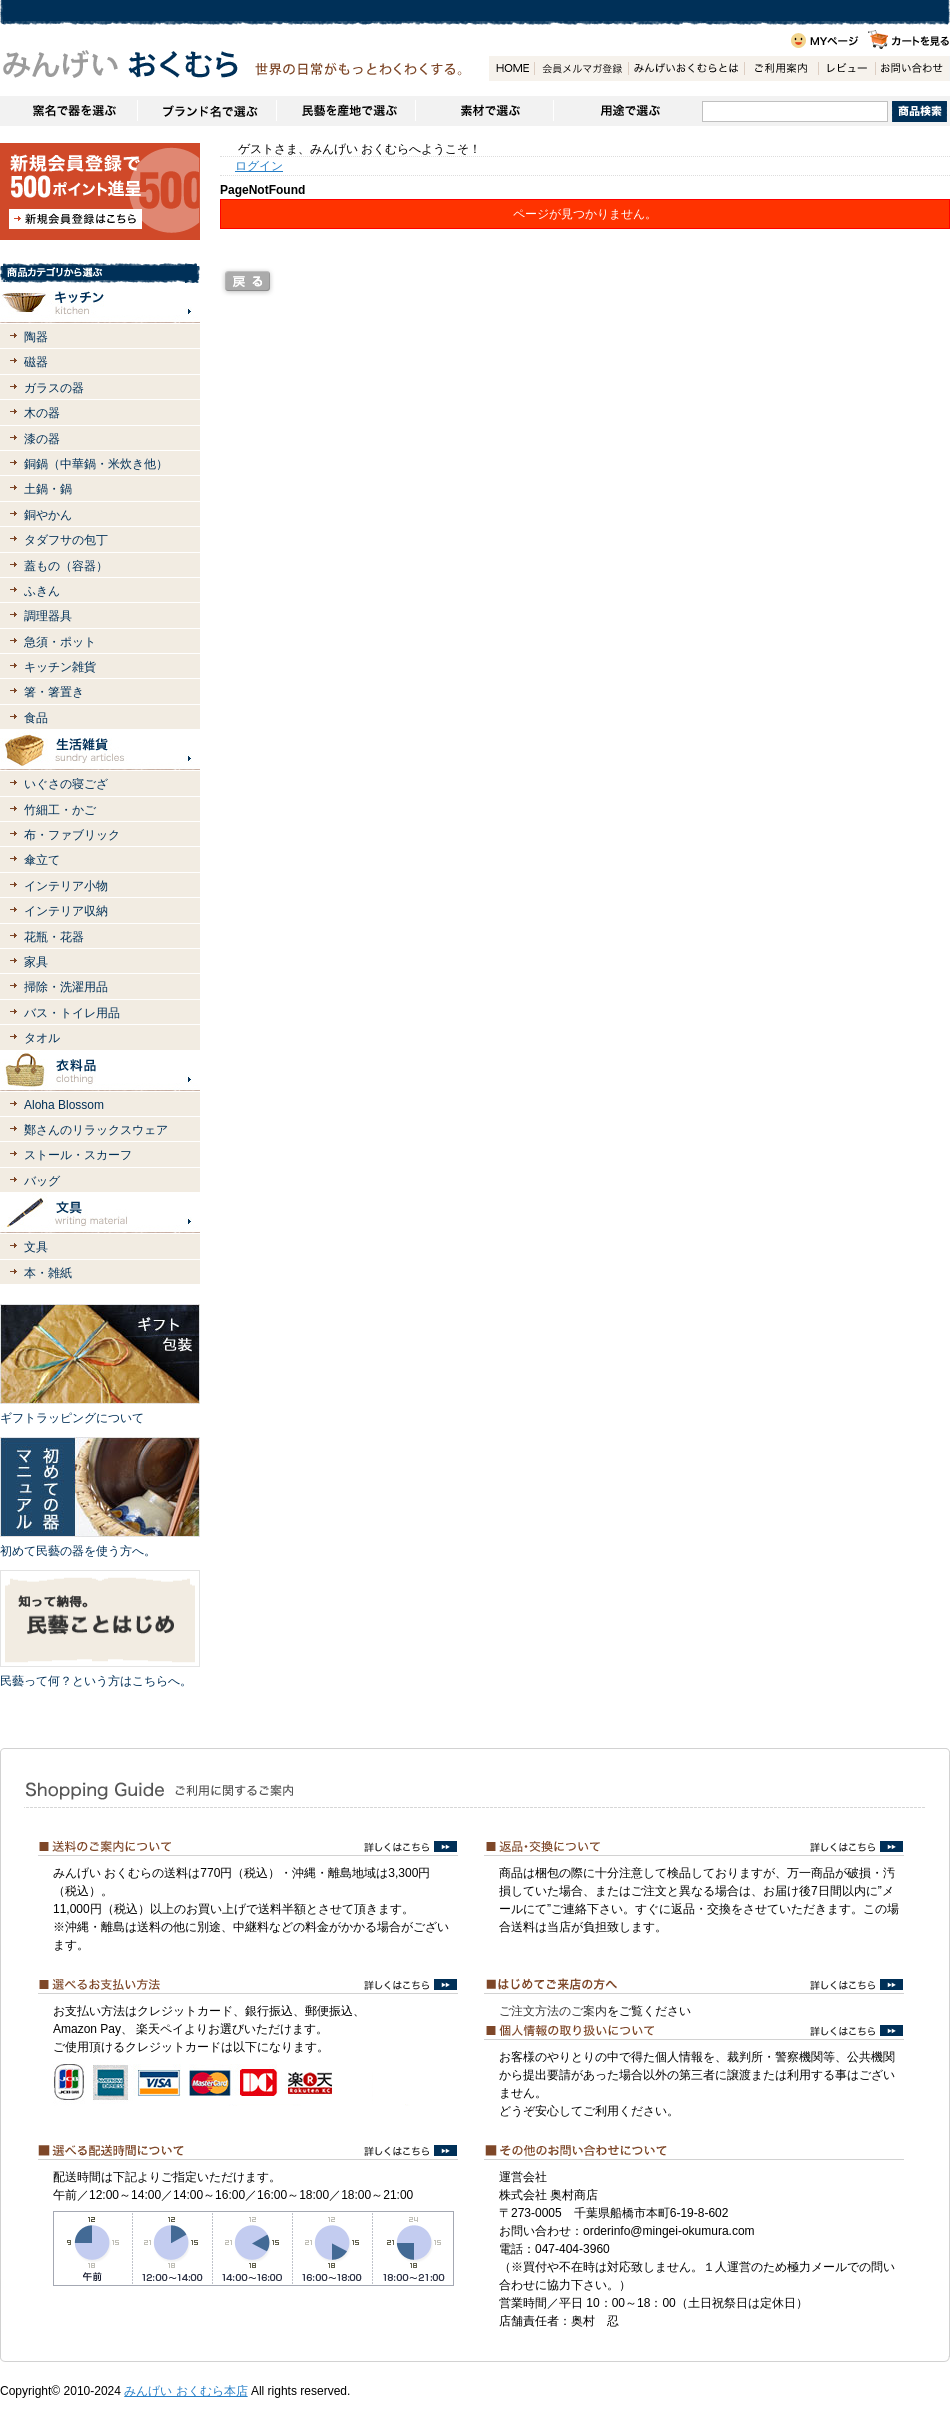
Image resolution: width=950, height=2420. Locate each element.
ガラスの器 (54, 388)
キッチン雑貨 (60, 667)
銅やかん (48, 515)
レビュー (846, 68)
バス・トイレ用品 (72, 1013)
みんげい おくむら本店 (185, 2391)
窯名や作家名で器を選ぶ (68, 111)
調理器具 (48, 616)
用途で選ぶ (627, 111)
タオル (42, 1038)
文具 (36, 1247)
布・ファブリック (72, 835)
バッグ (42, 1181)
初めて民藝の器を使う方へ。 (78, 1551)
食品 (36, 718)
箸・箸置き (54, 692)
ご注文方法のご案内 (553, 2011)
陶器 (36, 337)
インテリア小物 (66, 886)
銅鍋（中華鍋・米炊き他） (96, 464)
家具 (36, 962)
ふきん (42, 591)
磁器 (36, 362)
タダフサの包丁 (66, 540)
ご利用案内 (781, 68)
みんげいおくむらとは (686, 68)
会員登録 (581, 68)
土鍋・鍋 (48, 489)
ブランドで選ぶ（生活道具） (206, 111)
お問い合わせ (912, 68)
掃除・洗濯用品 (66, 987)
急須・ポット (60, 642)
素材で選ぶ (484, 111)
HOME (511, 68)
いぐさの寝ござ (66, 784)
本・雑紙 (48, 1273)
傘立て (42, 860)
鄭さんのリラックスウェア (96, 1130)
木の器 (42, 413)
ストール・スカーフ (78, 1155)
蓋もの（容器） (66, 566)
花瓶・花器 (54, 937)
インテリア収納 (66, 911)
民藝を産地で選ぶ (345, 111)
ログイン (259, 166)
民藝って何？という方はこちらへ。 (96, 1681)
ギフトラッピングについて (72, 1418)
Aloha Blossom (64, 1105)
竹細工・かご (60, 810)
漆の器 (42, 439)
